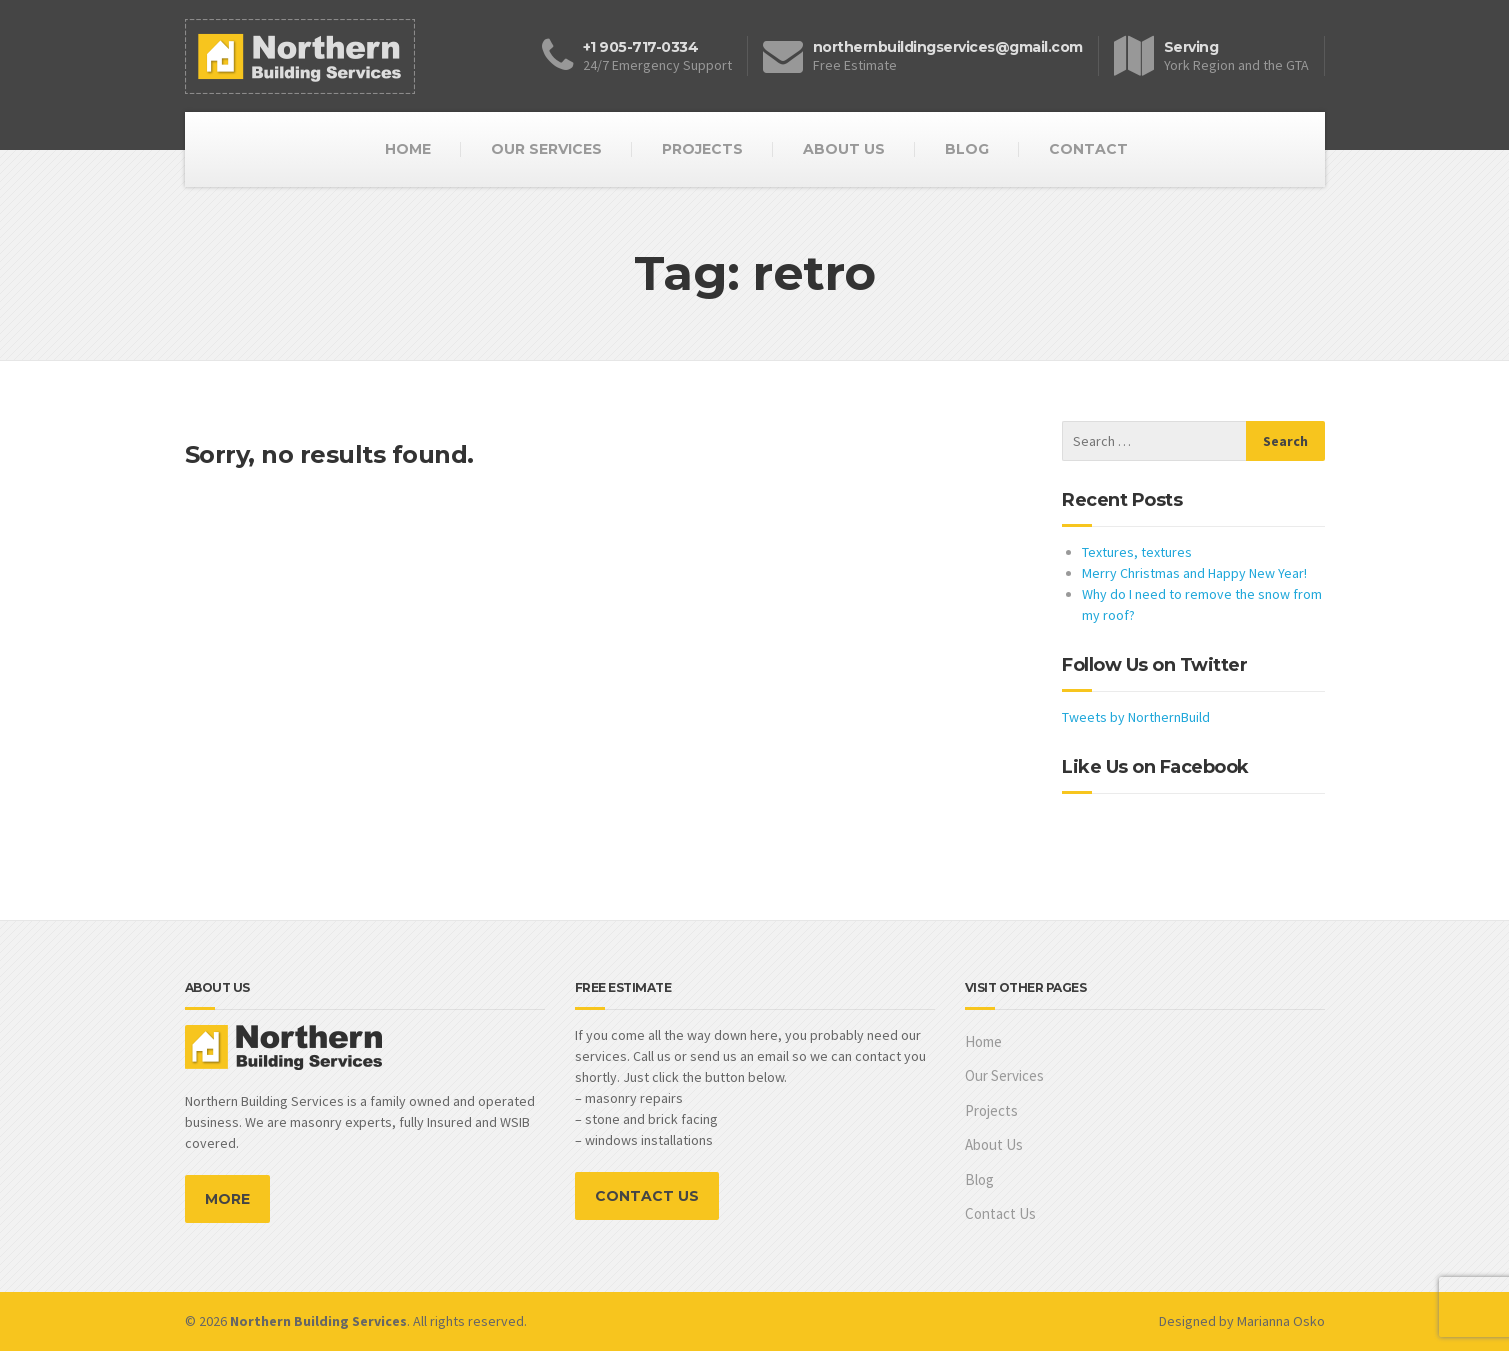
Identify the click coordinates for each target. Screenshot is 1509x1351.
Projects (991, 1110)
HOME (408, 149)
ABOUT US (844, 149)
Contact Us (1000, 1213)
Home (983, 1041)
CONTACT (1088, 149)
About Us (994, 1144)
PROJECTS (702, 149)
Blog (979, 1179)
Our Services (1004, 1075)
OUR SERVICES (546, 149)
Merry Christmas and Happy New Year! (1194, 573)
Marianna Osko (1281, 1321)
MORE (227, 1199)
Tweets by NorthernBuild (1136, 717)
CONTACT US (647, 1196)
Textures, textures (1137, 552)
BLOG (967, 149)
